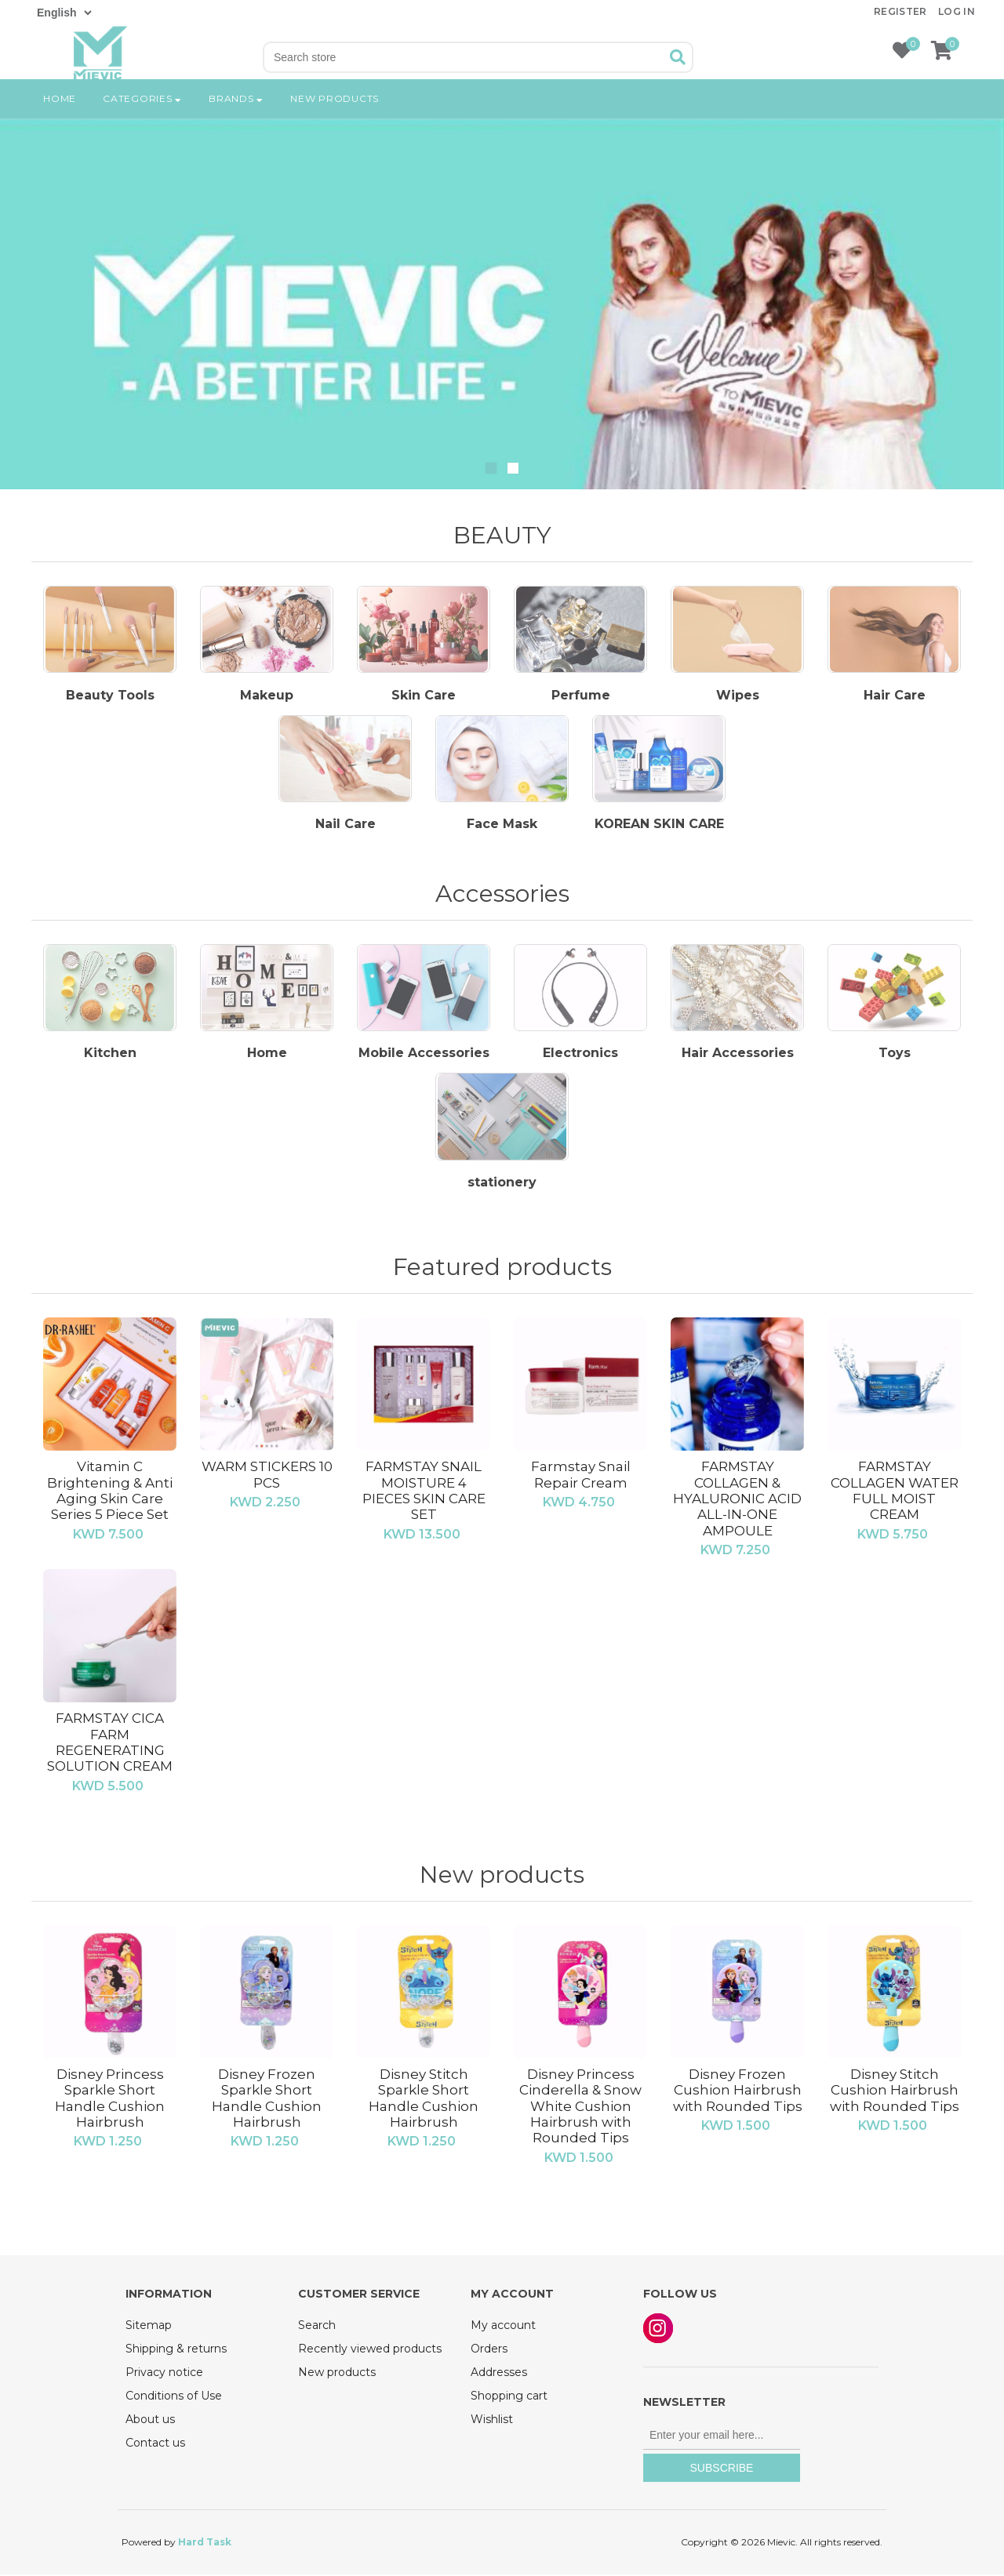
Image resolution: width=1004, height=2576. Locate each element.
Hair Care (895, 696)
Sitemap (149, 2327)
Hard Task (204, 2543)
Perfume (580, 696)
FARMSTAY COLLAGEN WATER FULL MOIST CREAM (895, 1492)
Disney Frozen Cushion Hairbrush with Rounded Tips (737, 2092)
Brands (236, 113)
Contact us (155, 2444)
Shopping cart (509, 2397)
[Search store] (464, 57)
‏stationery (502, 1184)
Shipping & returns (176, 2350)
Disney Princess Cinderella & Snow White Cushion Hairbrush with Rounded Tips (580, 2108)
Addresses (499, 2374)
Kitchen (110, 1055)
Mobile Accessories (423, 1055)
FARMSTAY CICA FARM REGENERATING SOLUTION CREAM (110, 1744)
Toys (894, 1055)
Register (900, 11)
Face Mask (502, 826)
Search (317, 2327)
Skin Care (423, 696)
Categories (142, 113)
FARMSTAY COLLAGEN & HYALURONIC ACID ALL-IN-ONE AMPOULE (737, 1501)
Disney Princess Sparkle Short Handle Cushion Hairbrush (110, 2099)
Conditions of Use (174, 2397)
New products (334, 113)
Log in (956, 11)
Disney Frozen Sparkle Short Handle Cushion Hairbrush (267, 2099)
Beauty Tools (110, 696)
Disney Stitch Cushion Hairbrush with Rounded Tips (894, 2092)
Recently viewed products (370, 2350)
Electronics (580, 1055)
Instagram (658, 2330)
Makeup (266, 696)
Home (59, 113)
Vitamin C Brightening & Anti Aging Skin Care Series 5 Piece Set (110, 1492)
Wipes (737, 696)
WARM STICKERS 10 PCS (267, 1476)
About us (150, 2421)
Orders (489, 2350)
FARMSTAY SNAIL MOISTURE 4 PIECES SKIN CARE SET (424, 1492)
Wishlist (492, 2421)
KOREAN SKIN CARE (659, 826)
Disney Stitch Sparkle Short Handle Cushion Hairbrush (423, 2099)
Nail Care (345, 826)
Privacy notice (164, 2374)
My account (503, 2327)
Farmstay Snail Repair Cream (581, 1476)
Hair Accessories (738, 1055)
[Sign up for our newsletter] (721, 2437)
